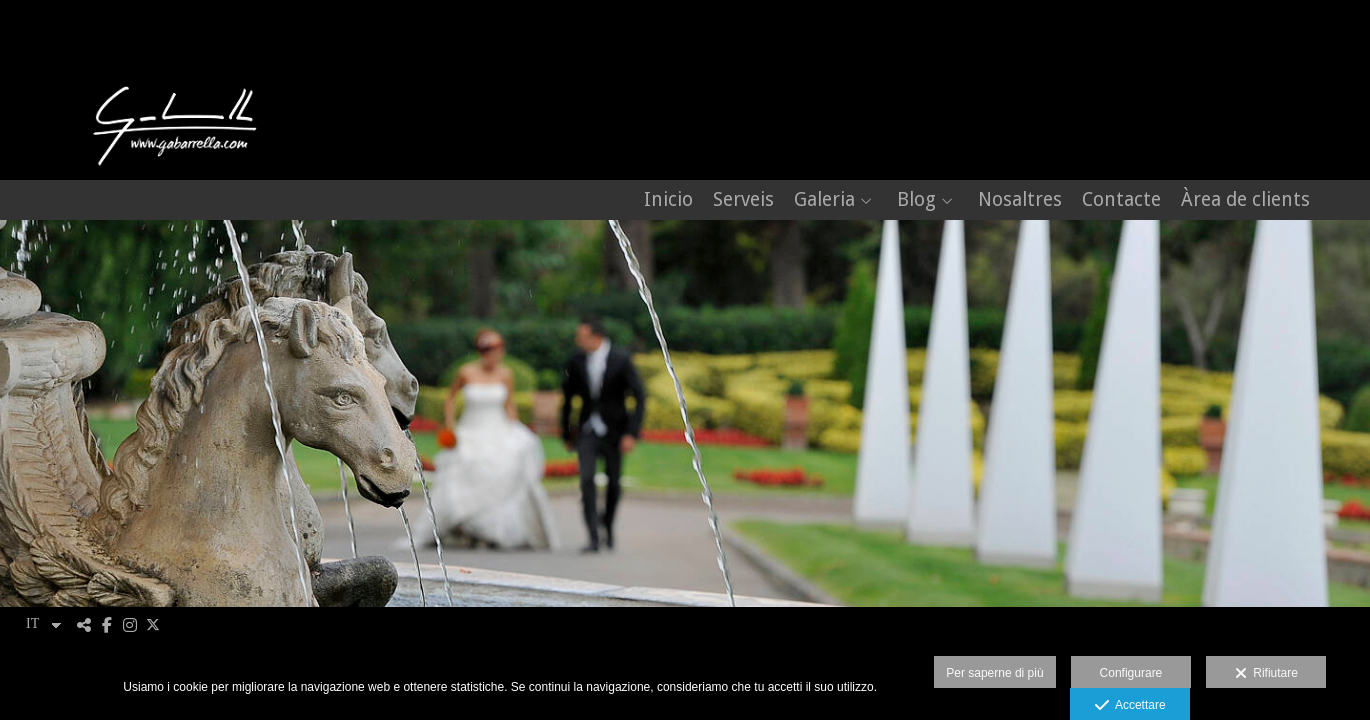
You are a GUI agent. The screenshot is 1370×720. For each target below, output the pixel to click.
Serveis (743, 200)
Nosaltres (1020, 200)
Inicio (668, 200)
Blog (916, 200)
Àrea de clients (1245, 200)
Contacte (1121, 200)
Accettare (1130, 706)
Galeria (824, 200)
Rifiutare (1266, 674)
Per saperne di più (994, 673)
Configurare (1131, 673)
